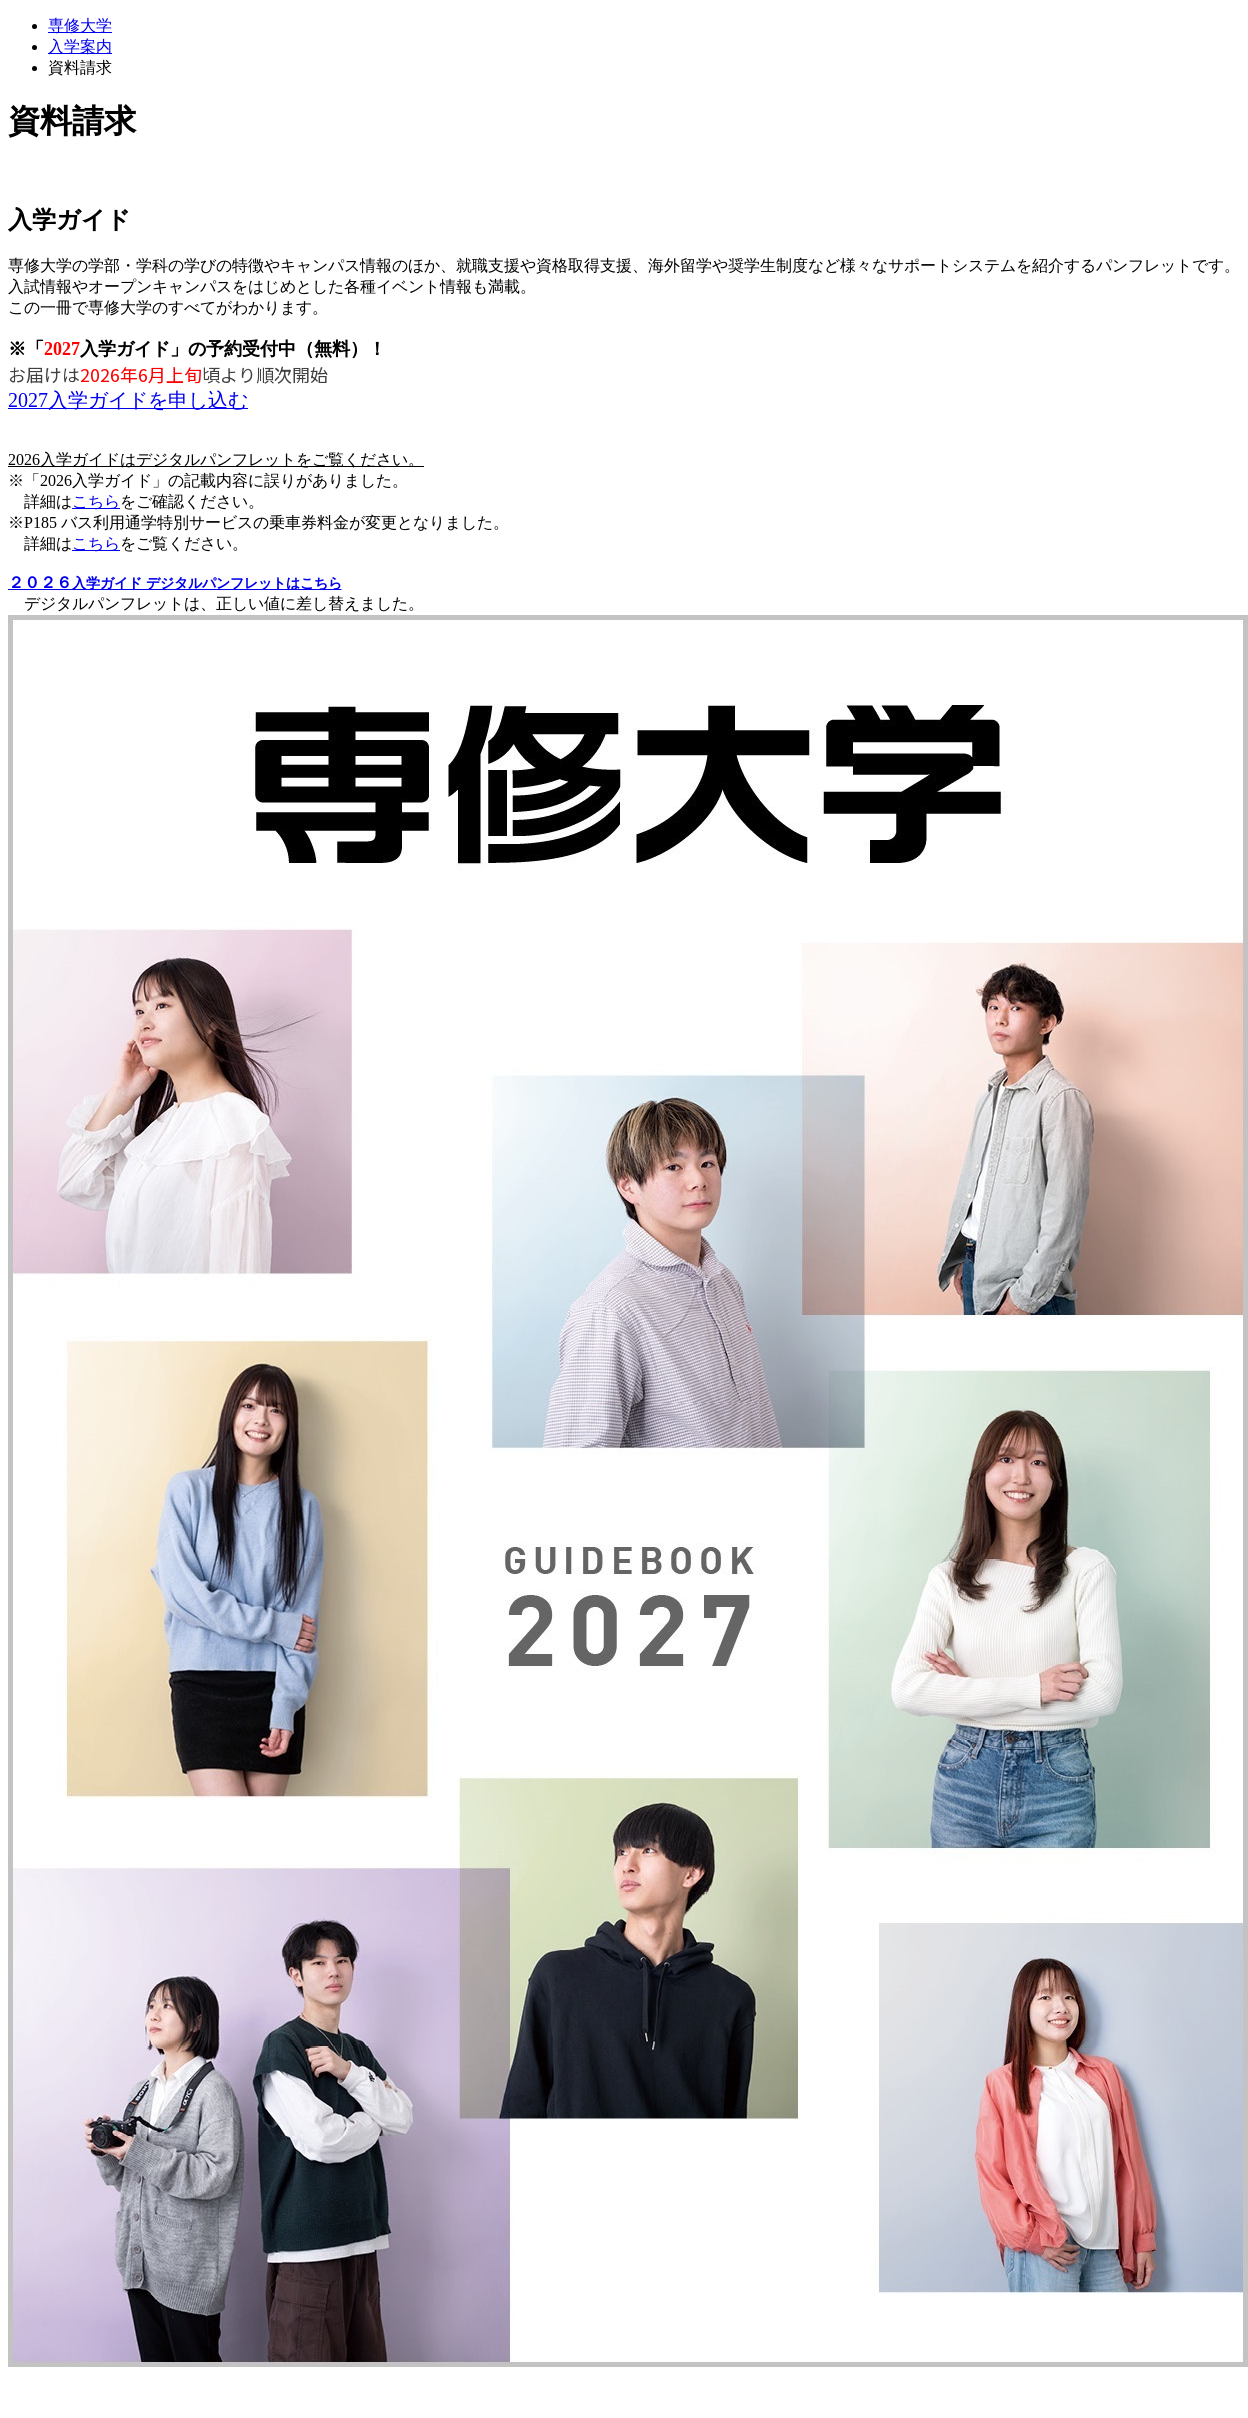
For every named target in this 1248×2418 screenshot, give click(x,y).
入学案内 (80, 46)
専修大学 (80, 25)
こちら (96, 501)
